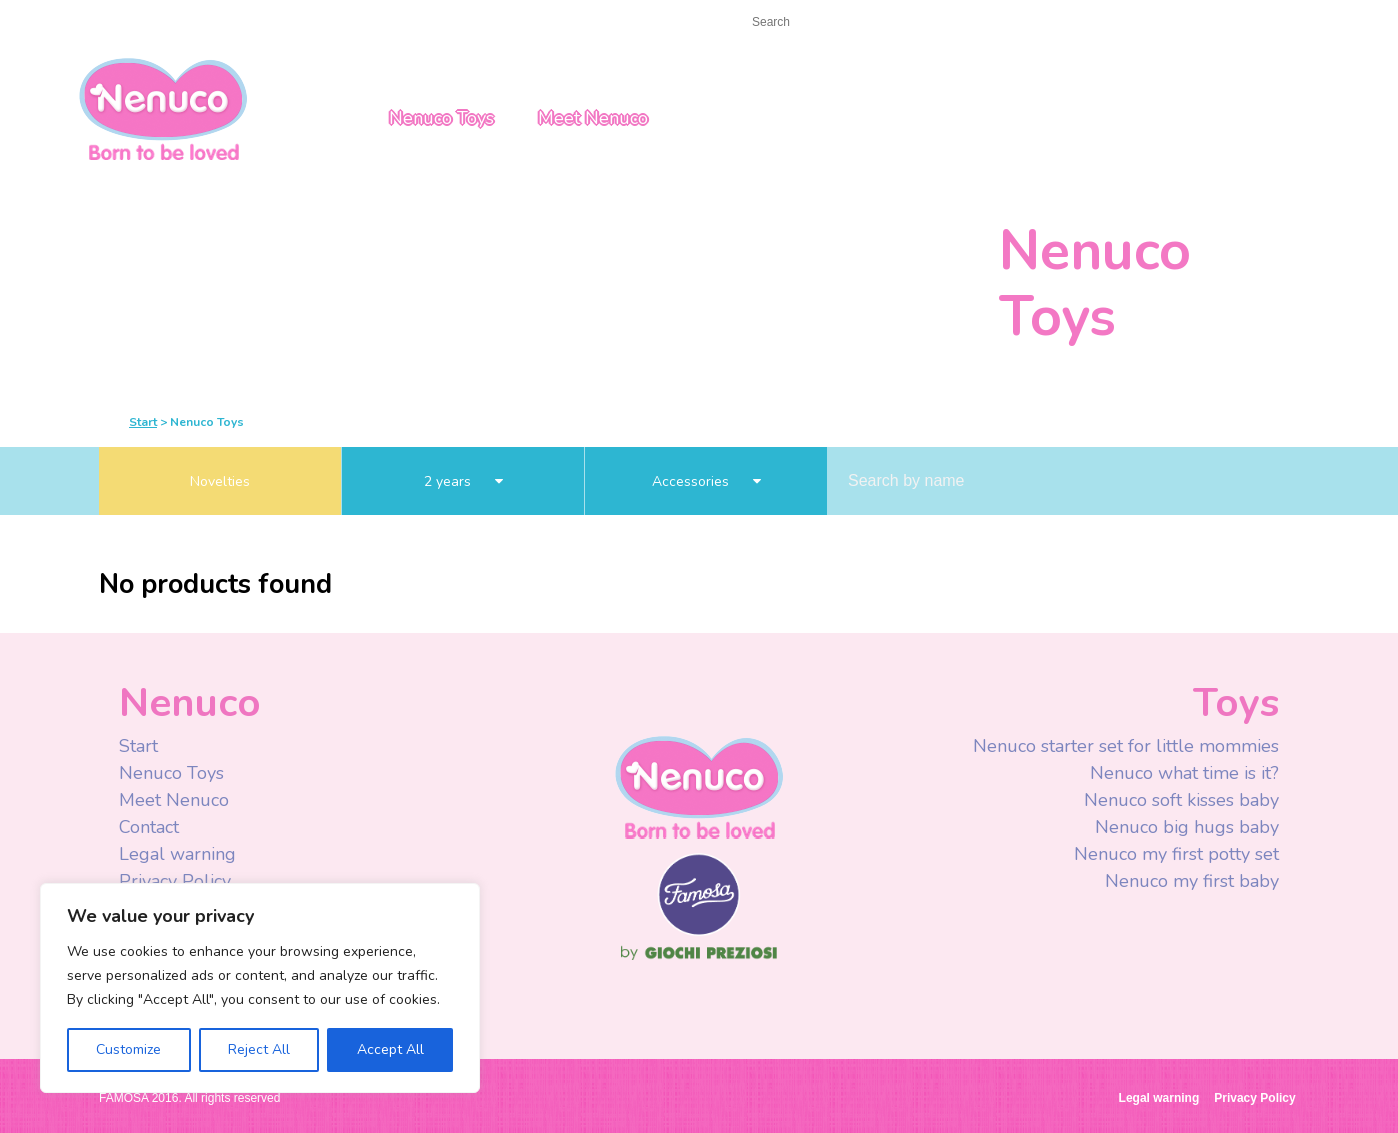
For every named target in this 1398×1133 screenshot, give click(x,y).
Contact (183, 21)
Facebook (981, 24)
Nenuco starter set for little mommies (1126, 746)
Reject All (259, 1049)
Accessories (706, 481)
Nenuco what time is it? (1184, 773)
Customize (128, 1049)
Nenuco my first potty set (1176, 854)
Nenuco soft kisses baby (1181, 800)
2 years (463, 481)
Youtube (1021, 24)
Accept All (390, 1049)
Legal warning (177, 854)
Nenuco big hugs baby (1187, 827)
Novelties (220, 481)
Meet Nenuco (593, 118)
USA (1170, 23)
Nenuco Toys (441, 118)
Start (115, 21)
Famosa (699, 931)
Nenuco (699, 786)
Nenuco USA (163, 107)
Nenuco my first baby (1192, 881)
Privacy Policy (177, 881)
